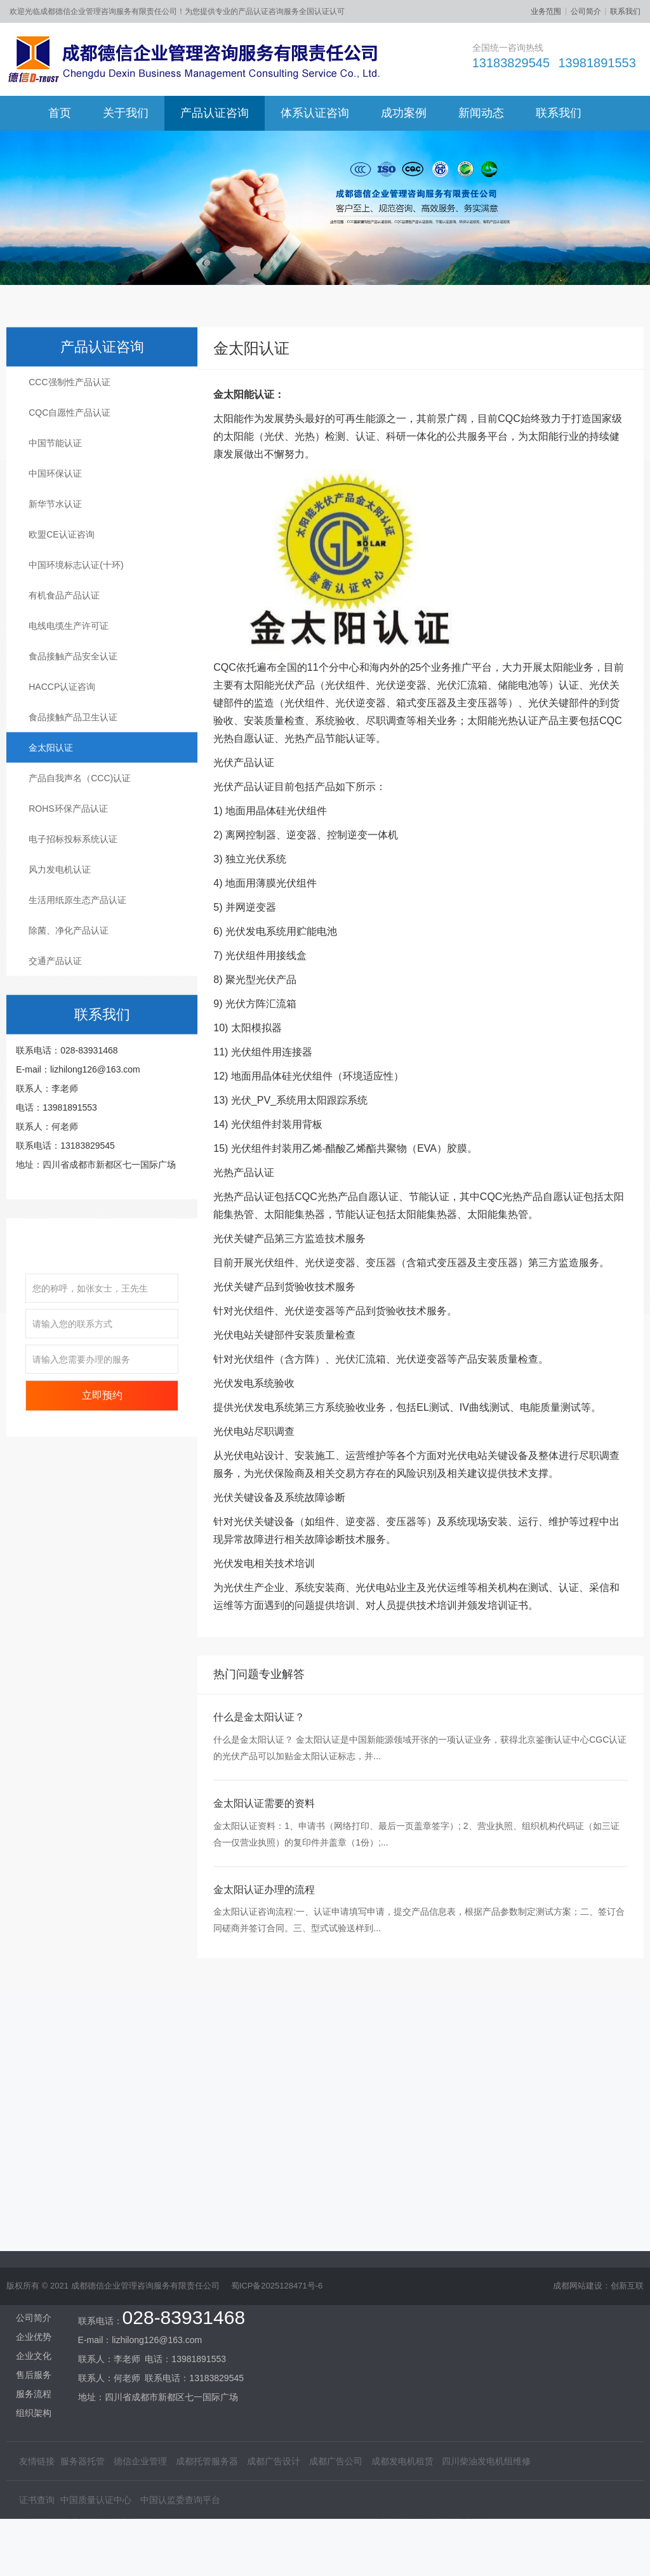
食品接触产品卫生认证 (73, 790)
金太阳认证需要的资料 (264, 1876)
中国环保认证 (55, 546)
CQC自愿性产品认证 (69, 485)
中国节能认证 (55, 516)
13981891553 (596, 63)
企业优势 (33, 2208)
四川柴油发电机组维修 (486, 2332)
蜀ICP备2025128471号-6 (277, 2296)
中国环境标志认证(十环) (76, 638)
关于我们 (126, 113)
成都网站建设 (577, 2296)
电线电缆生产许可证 (69, 699)
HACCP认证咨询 (62, 760)
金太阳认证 (51, 821)
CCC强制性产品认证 (69, 455)
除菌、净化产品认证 (69, 1003)
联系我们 (625, 11)
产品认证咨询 (214, 113)
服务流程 (33, 2265)
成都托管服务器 (207, 2332)
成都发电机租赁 (402, 2332)
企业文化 (33, 2227)
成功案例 (404, 113)
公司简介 (586, 11)
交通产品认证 (55, 1034)
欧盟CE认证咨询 (61, 607)
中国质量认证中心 (95, 2371)
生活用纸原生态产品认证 (77, 973)
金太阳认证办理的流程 (264, 1962)
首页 (59, 113)
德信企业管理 (140, 2332)
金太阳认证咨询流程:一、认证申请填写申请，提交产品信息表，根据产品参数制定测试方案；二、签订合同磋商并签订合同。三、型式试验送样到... (419, 1993)
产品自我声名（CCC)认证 (80, 851)
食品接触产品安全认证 (73, 729)
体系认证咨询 (315, 113)
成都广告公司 (335, 2332)
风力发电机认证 (60, 942)
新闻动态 (481, 113)
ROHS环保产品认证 (68, 881)
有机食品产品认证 (64, 668)
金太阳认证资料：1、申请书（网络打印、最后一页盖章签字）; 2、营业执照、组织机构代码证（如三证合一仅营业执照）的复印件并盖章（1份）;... (416, 1907)
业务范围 (546, 11)
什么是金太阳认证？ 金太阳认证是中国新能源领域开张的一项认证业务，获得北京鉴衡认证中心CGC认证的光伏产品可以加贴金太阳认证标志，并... (420, 1820)
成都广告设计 (273, 2332)
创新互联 (627, 2296)
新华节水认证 (55, 577)
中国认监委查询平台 (180, 2371)
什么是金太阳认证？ (259, 1790)
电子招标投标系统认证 (73, 912)
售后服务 (33, 2246)
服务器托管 (82, 2332)
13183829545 (511, 63)
